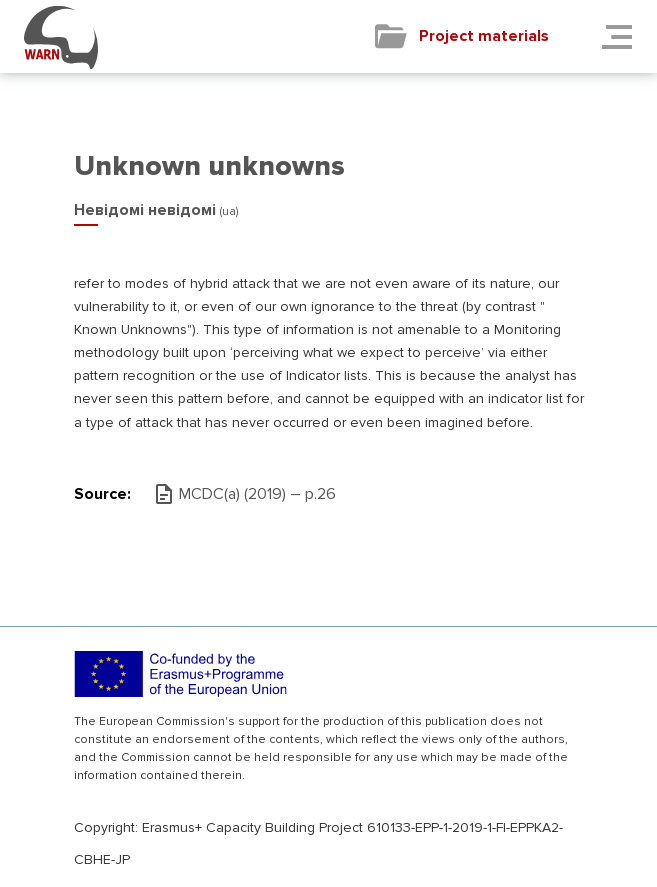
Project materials (484, 36)
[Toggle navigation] (623, 36)
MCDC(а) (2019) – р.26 (257, 494)
